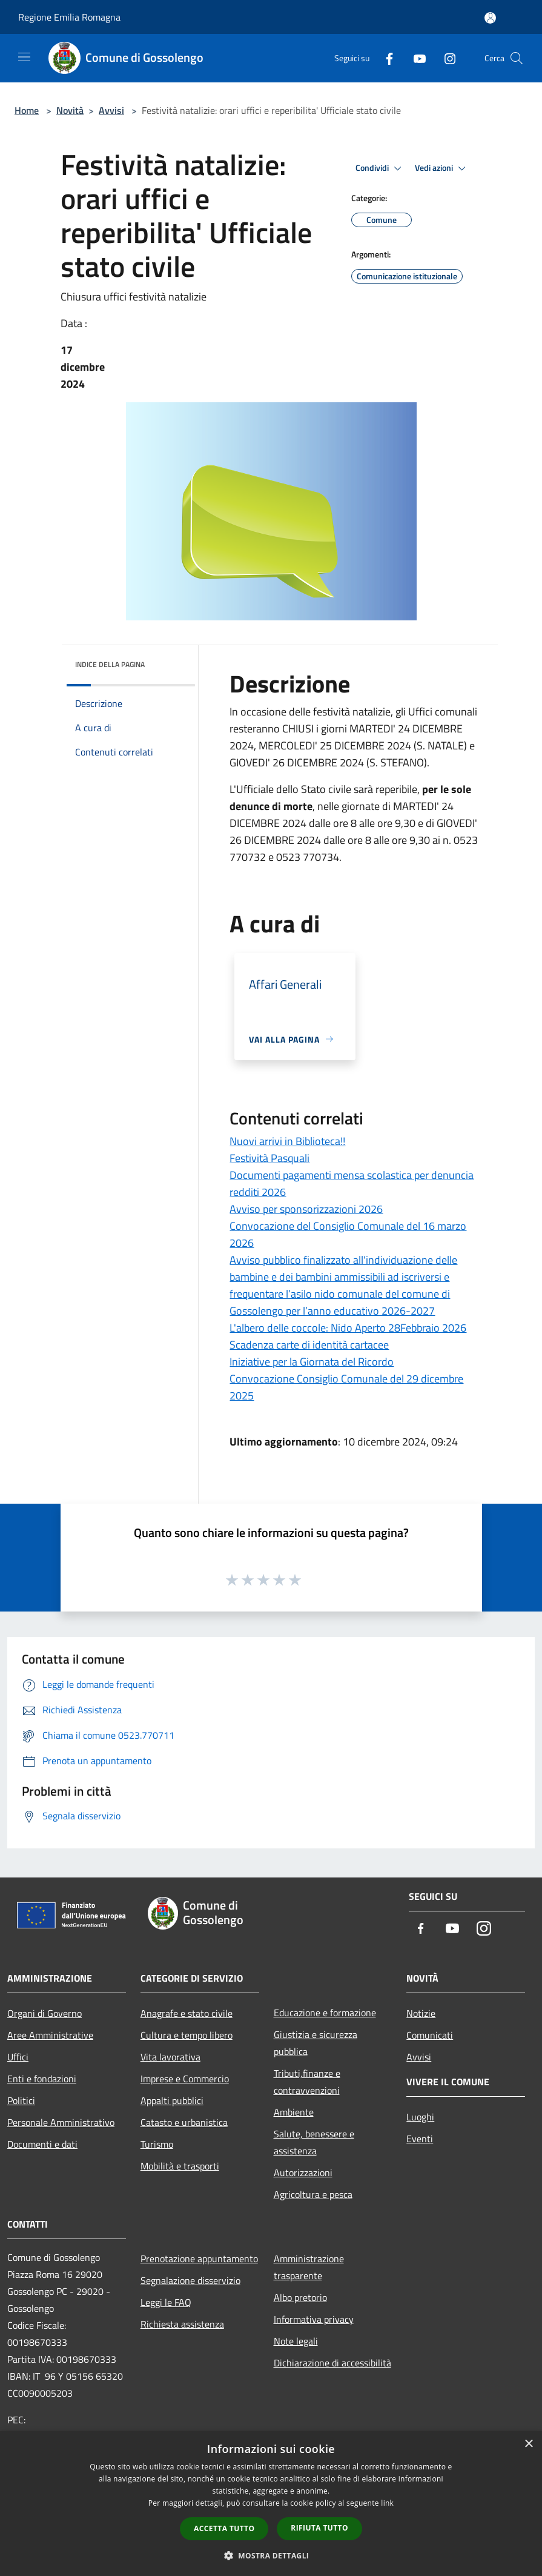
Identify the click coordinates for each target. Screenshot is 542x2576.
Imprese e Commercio (184, 2078)
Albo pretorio (300, 2297)
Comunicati (429, 2035)
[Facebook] (384, 58)
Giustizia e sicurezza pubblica (315, 2043)
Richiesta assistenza (182, 2324)
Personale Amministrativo (60, 2122)
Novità (70, 110)
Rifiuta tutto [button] (319, 2528)
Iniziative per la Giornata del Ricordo (312, 1361)
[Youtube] (415, 58)
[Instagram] (445, 58)
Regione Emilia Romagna (69, 17)
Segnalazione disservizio (190, 2280)
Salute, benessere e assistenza (314, 2142)
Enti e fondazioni (41, 2078)
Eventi (419, 2138)
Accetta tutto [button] (224, 2528)
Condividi (380, 168)
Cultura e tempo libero (186, 2035)
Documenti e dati (42, 2144)
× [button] (528, 2444)
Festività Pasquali (269, 1158)
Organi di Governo (44, 2013)
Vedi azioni (442, 168)
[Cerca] (516, 58)
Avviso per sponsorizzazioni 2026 (306, 1209)
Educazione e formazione (325, 2012)
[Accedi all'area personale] (490, 18)
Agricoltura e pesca (313, 2194)
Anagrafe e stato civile (186, 2013)
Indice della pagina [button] (110, 664)
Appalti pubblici (171, 2100)
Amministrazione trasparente (309, 2267)
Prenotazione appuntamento (199, 2258)
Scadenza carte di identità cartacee (309, 1344)
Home (27, 110)
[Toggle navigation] (24, 57)
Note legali (296, 2341)
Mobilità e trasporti (179, 2166)
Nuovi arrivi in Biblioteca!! (287, 1141)
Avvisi (111, 110)
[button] (271, 2555)
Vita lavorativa (170, 2057)
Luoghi (420, 2117)
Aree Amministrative (50, 2035)
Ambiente (294, 2112)
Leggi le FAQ (165, 2302)
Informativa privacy (314, 2319)
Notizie (420, 2013)
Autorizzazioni (303, 2172)
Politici (21, 2100)
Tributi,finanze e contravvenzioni (307, 2081)
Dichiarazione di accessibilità (332, 2362)
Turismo (156, 2144)
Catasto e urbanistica (184, 2122)
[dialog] (271, 2503)
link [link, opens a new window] (387, 2503)
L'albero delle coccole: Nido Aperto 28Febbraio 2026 (348, 1328)
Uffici (17, 2057)
